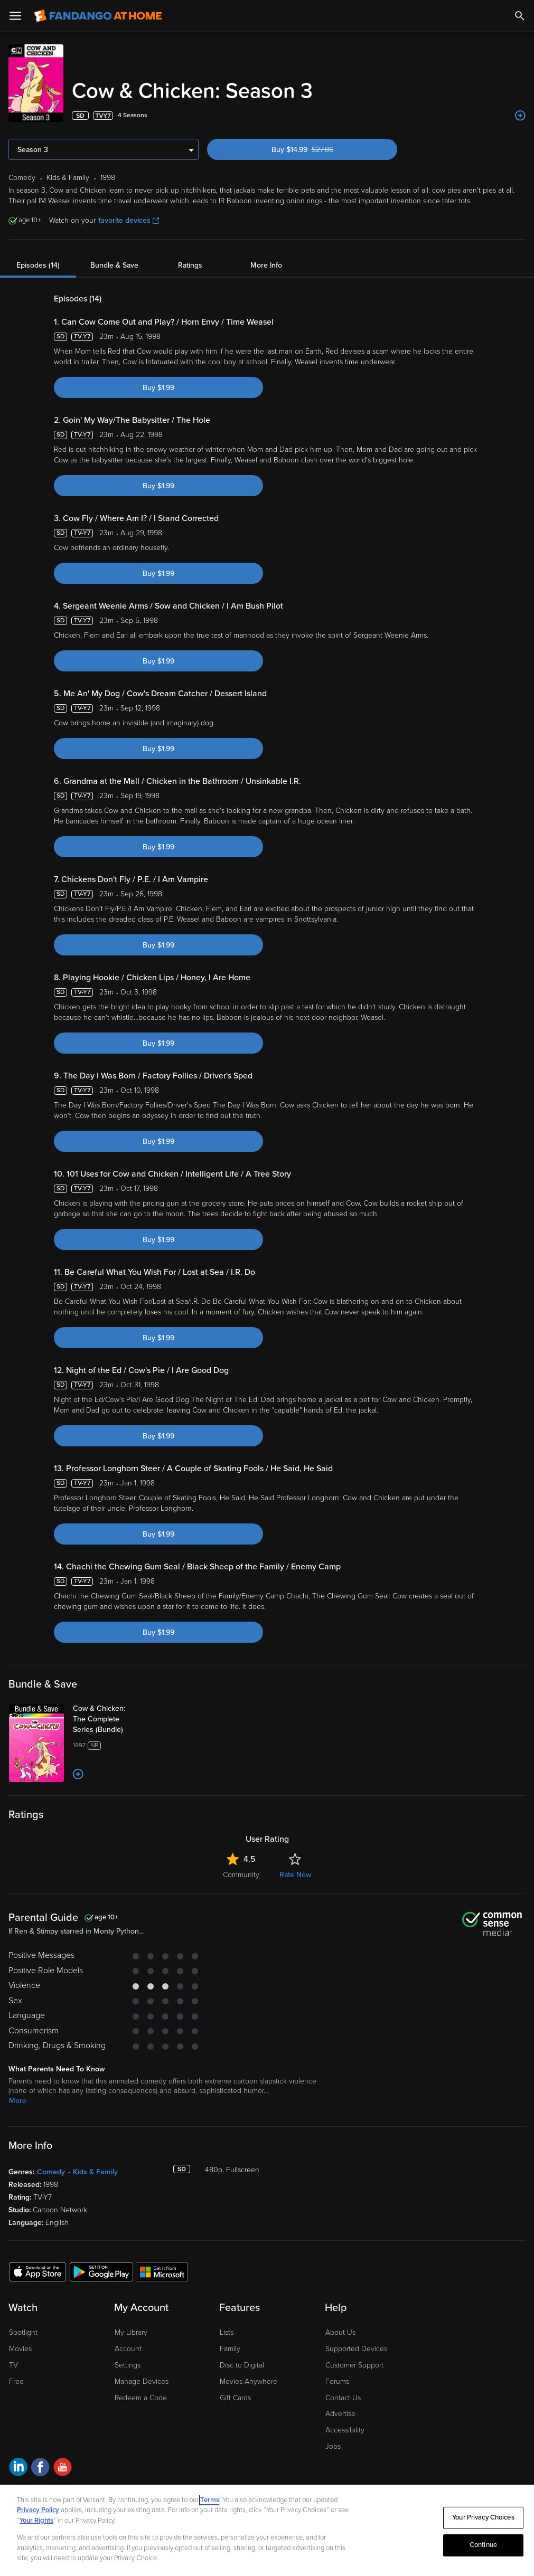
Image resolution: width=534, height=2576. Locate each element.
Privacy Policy (38, 2510)
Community (241, 1874)
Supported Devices (356, 2348)
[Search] (520, 15)
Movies (20, 2348)
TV (13, 2365)
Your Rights (36, 2520)
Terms (209, 2500)
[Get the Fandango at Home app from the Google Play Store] (101, 2271)
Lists (226, 2332)
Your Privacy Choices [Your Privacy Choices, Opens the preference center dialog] (483, 2517)
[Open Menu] (15, 16)
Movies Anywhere (248, 2381)
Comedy (51, 2171)
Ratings (190, 265)
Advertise (340, 2413)
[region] (267, 2530)
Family (230, 2348)
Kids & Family (95, 2171)
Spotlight (23, 2332)
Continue (483, 2545)
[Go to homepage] (98, 15)
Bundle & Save (114, 265)
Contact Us (343, 2397)
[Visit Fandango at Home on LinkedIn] (18, 2468)
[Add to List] (520, 115)
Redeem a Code (141, 2397)
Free (16, 2381)
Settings (127, 2365)
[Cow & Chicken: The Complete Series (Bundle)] (114, 1719)
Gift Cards (235, 2397)
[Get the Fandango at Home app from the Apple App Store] (37, 2271)
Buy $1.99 (158, 387)
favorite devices (128, 220)
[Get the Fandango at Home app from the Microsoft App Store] (162, 2271)
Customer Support (354, 2365)
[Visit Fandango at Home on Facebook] (40, 2468)
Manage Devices (141, 2381)
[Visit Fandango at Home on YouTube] (62, 2468)
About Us (340, 2332)
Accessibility (344, 2430)
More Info (266, 265)
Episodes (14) (38, 265)
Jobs (333, 2446)
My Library (131, 2332)
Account (128, 2348)
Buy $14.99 (320, 149)
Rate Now (295, 1874)
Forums (337, 2381)
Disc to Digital (242, 2365)
